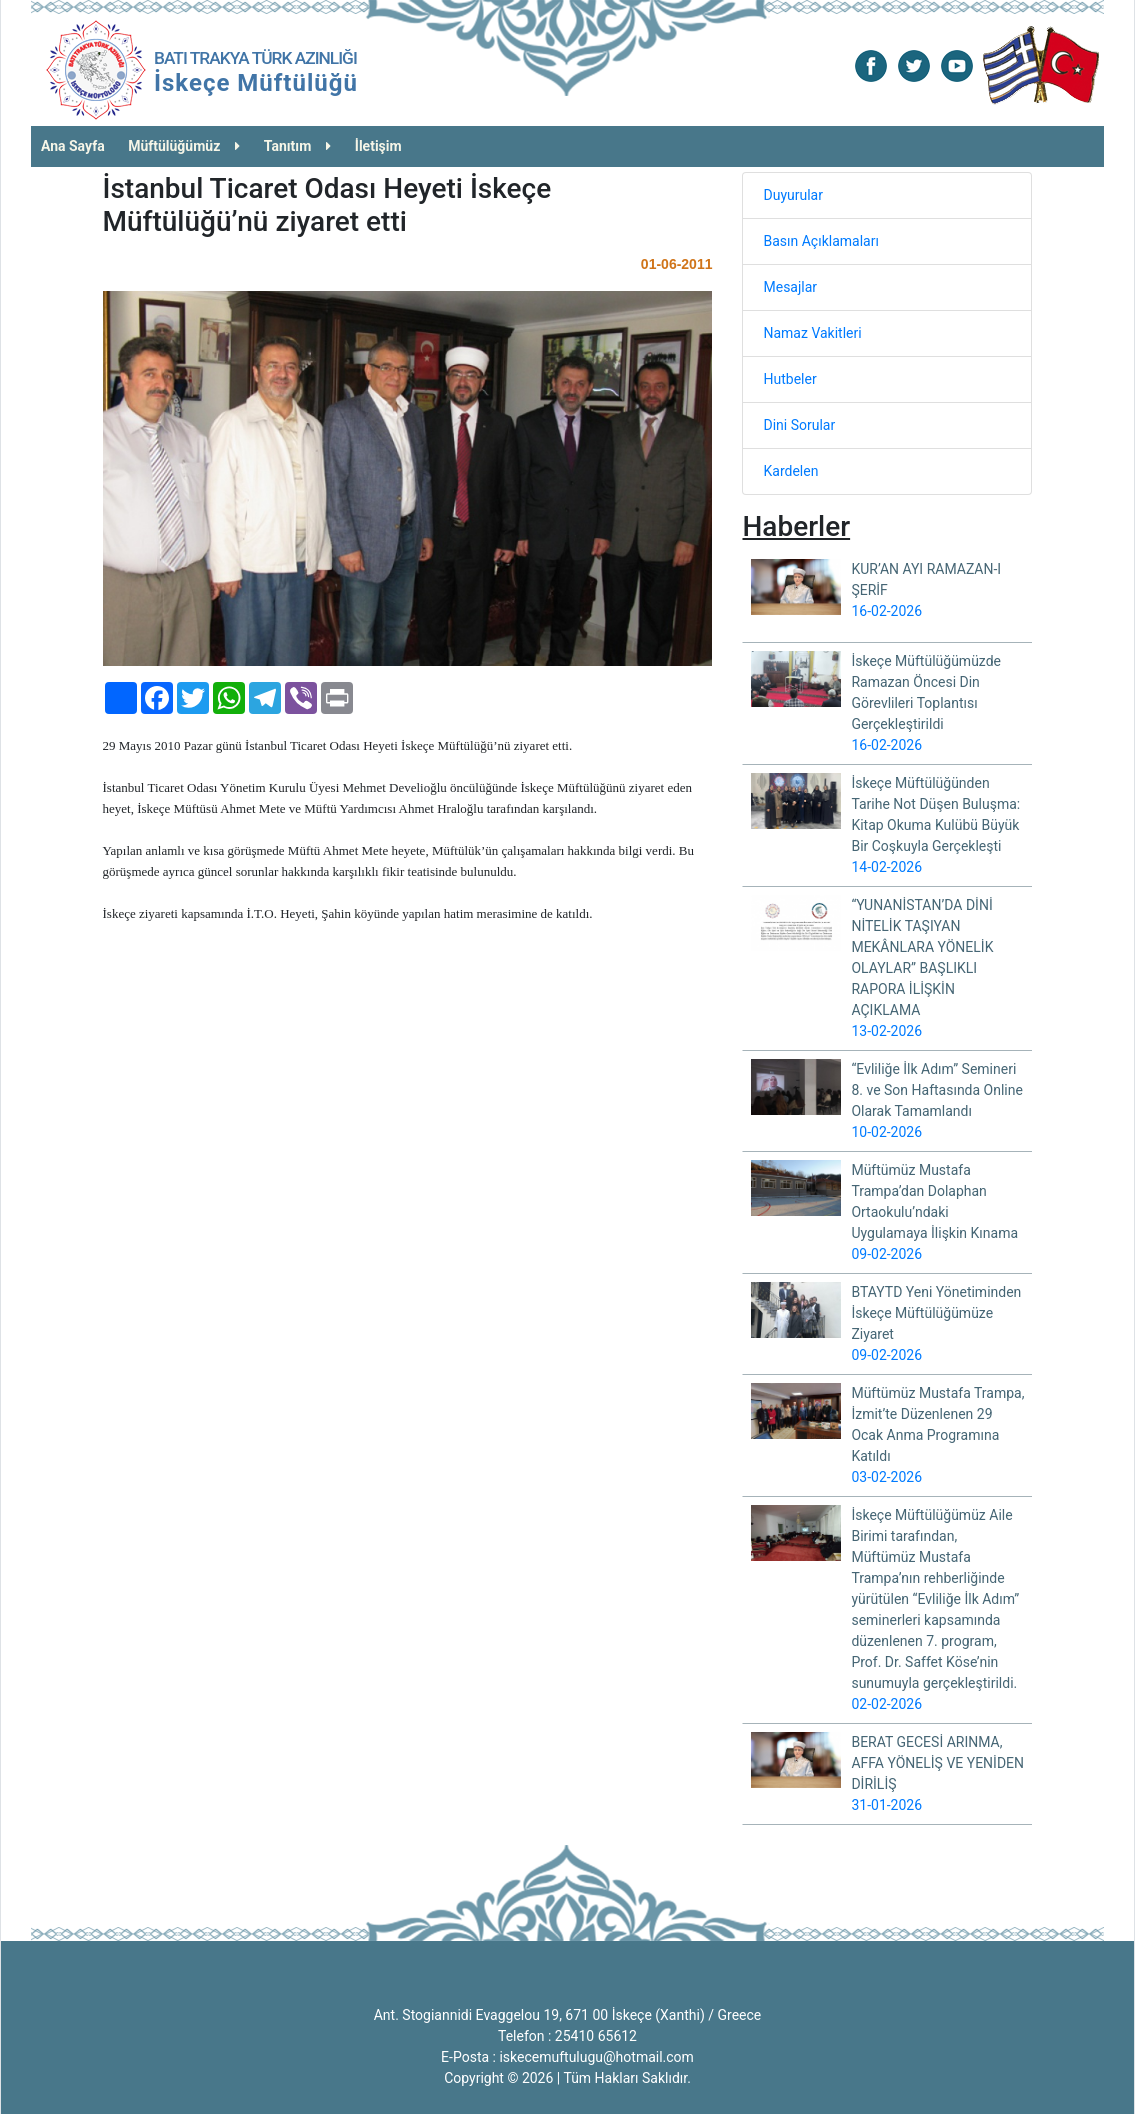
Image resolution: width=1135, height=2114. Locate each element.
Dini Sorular (799, 425)
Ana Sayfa (73, 146)
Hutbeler (789, 379)
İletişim (378, 146)
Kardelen (790, 471)
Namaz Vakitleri (812, 333)
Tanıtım (298, 146)
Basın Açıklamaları (820, 241)
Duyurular (792, 195)
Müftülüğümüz (184, 146)
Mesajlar (790, 287)
